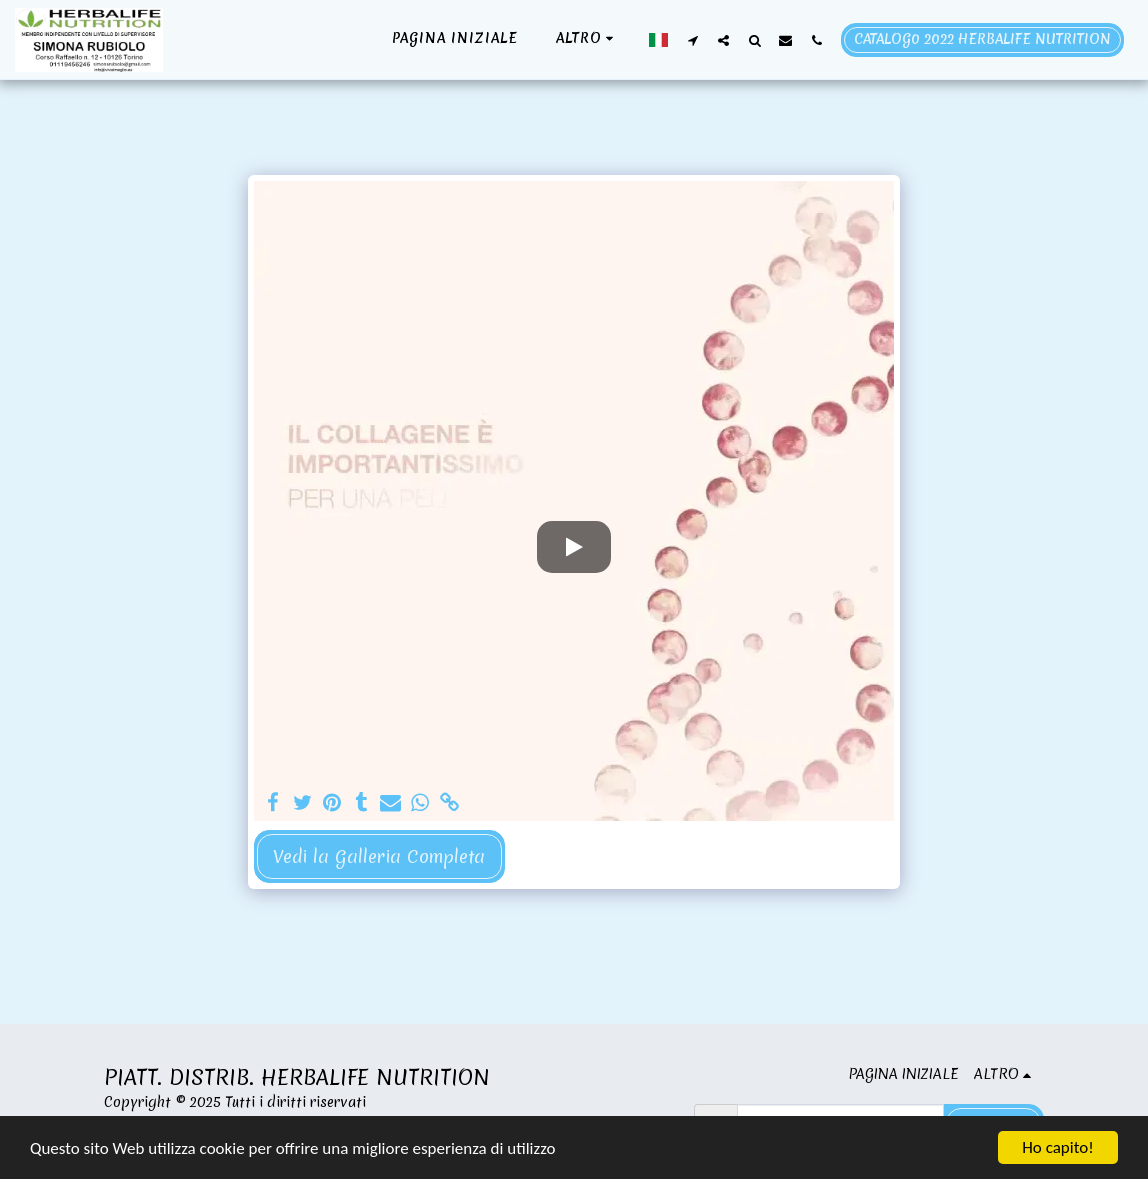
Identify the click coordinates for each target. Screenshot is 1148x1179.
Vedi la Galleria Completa (379, 856)
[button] (692, 40)
